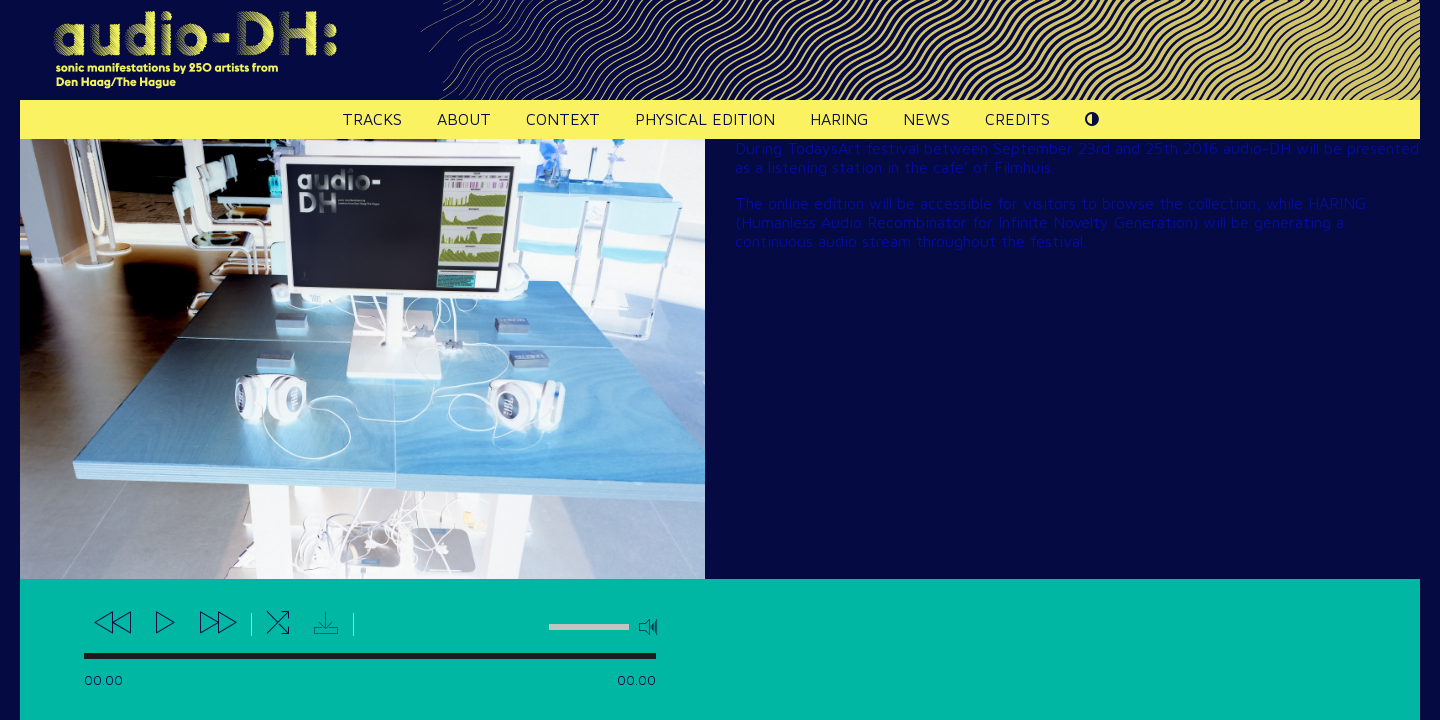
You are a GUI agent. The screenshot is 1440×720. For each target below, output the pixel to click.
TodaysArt (824, 148)
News (926, 119)
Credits (1017, 119)
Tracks (372, 119)
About (464, 119)
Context (563, 119)
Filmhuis (1022, 167)
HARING (839, 119)
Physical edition (705, 119)
